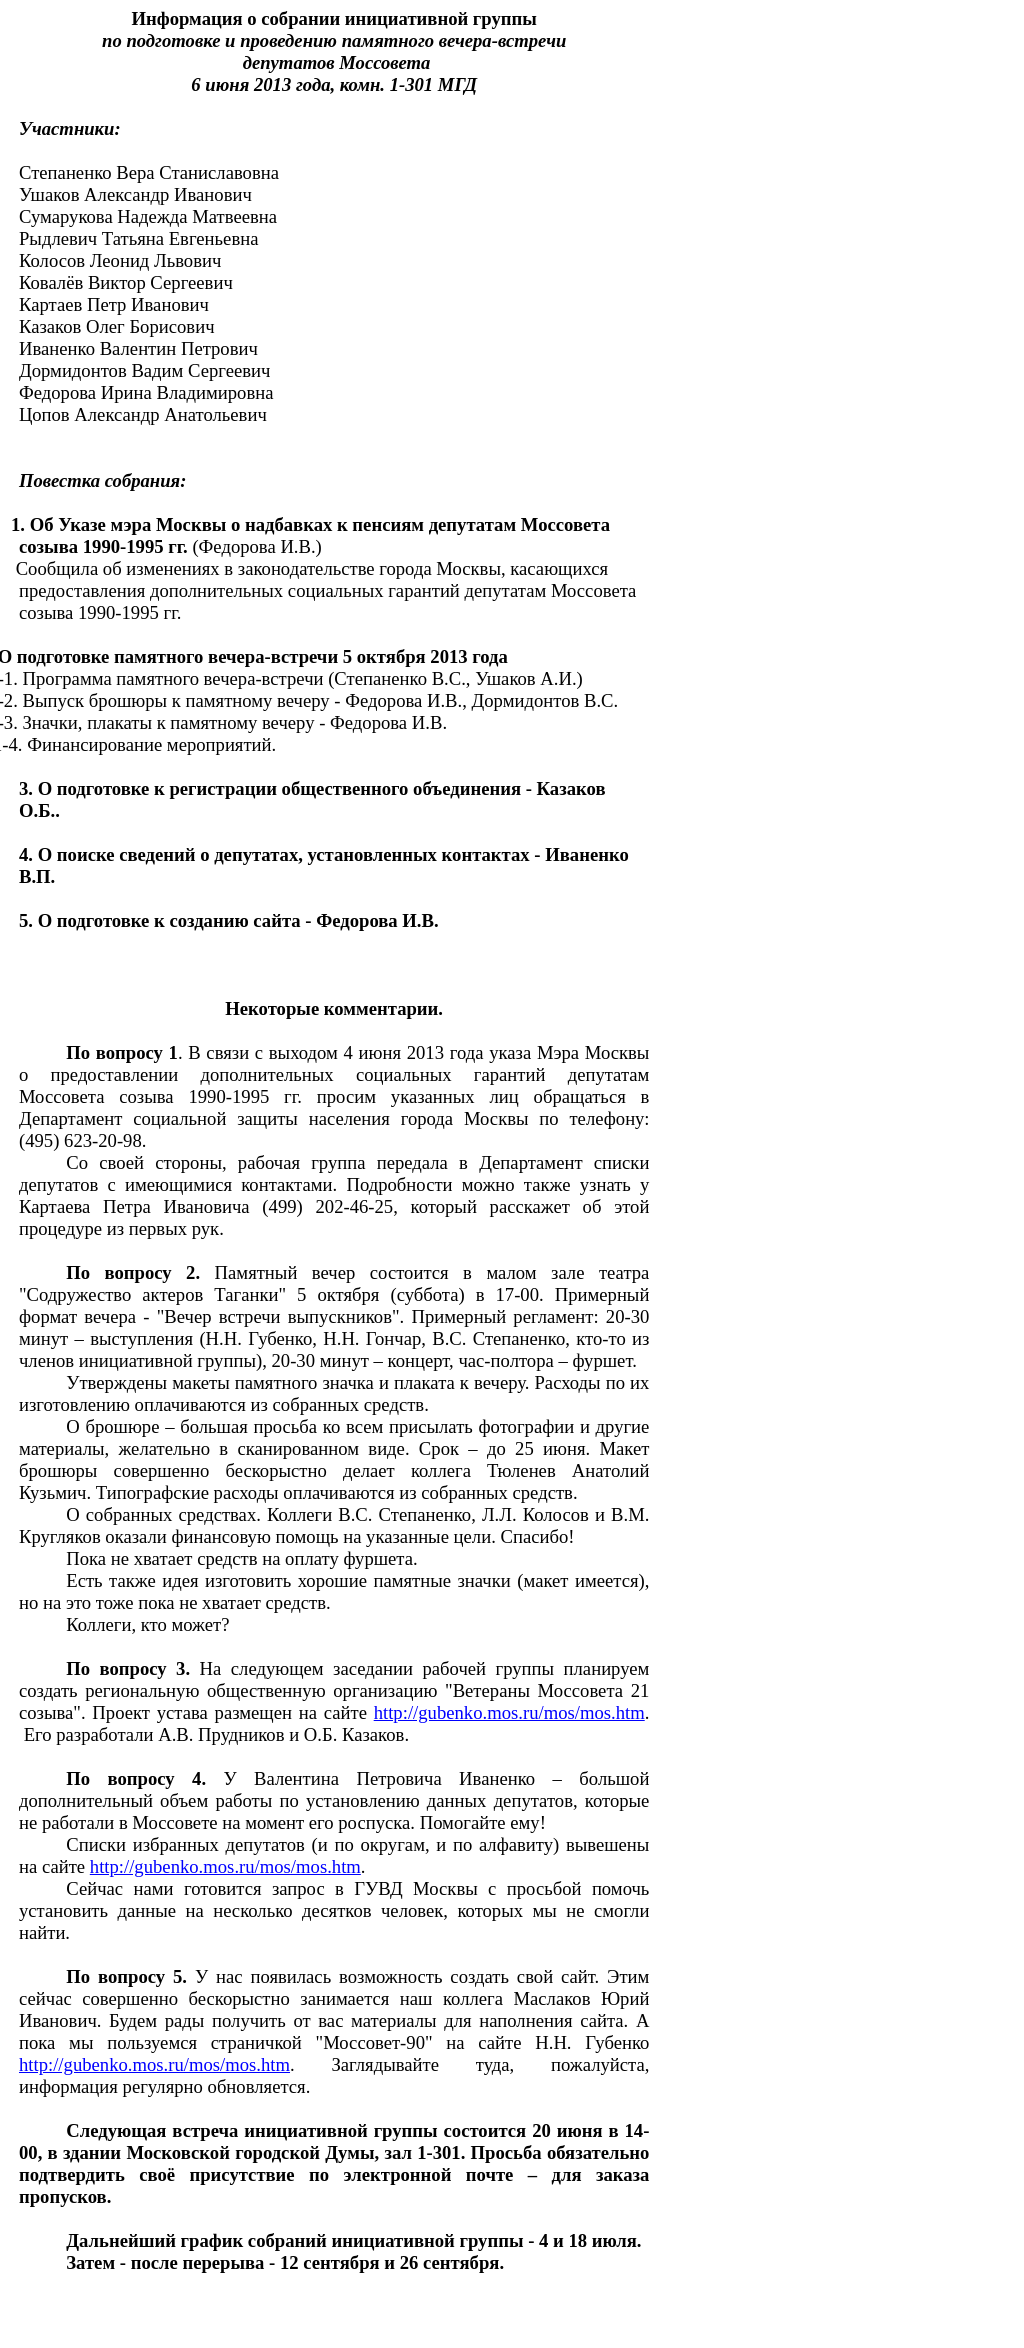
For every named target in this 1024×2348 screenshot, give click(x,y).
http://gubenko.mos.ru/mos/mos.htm (509, 1712)
